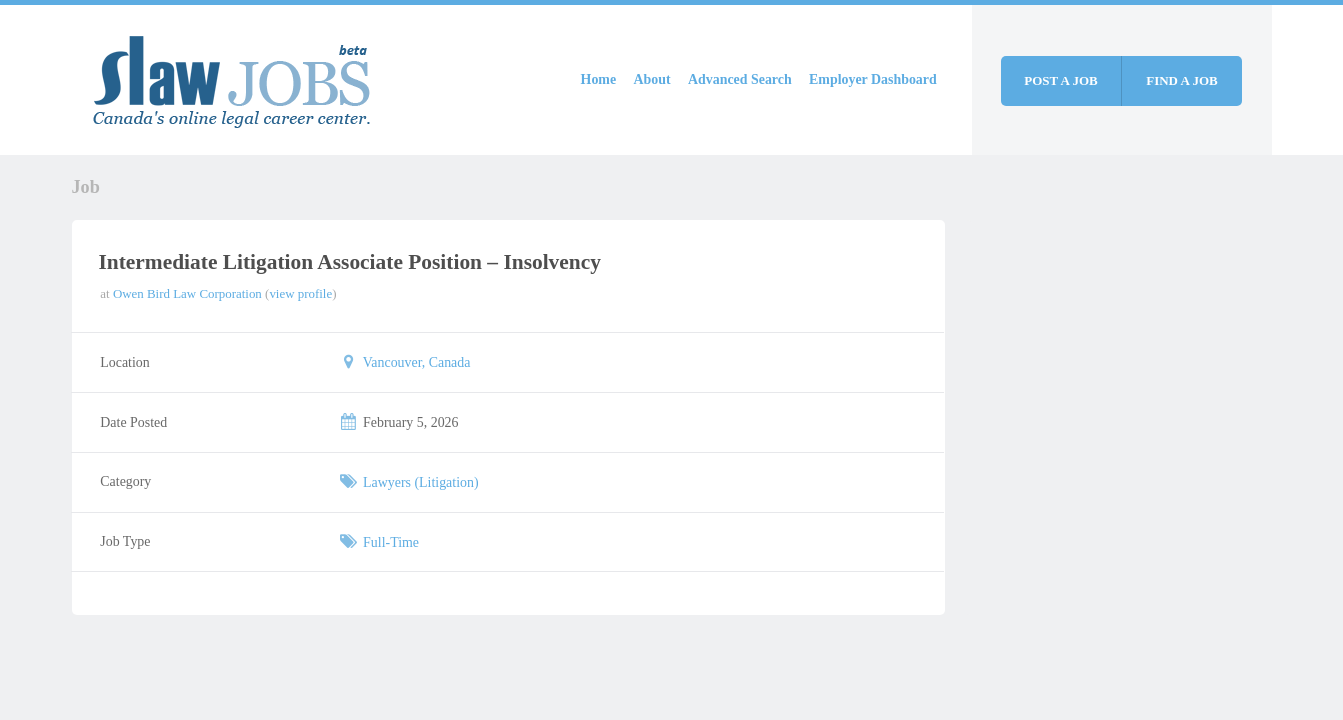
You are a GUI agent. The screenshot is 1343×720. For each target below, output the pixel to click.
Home (599, 79)
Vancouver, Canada (417, 362)
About (652, 79)
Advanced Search (740, 79)
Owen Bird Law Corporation (187, 293)
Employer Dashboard (873, 79)
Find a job (1182, 80)
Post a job (1060, 80)
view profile (300, 293)
